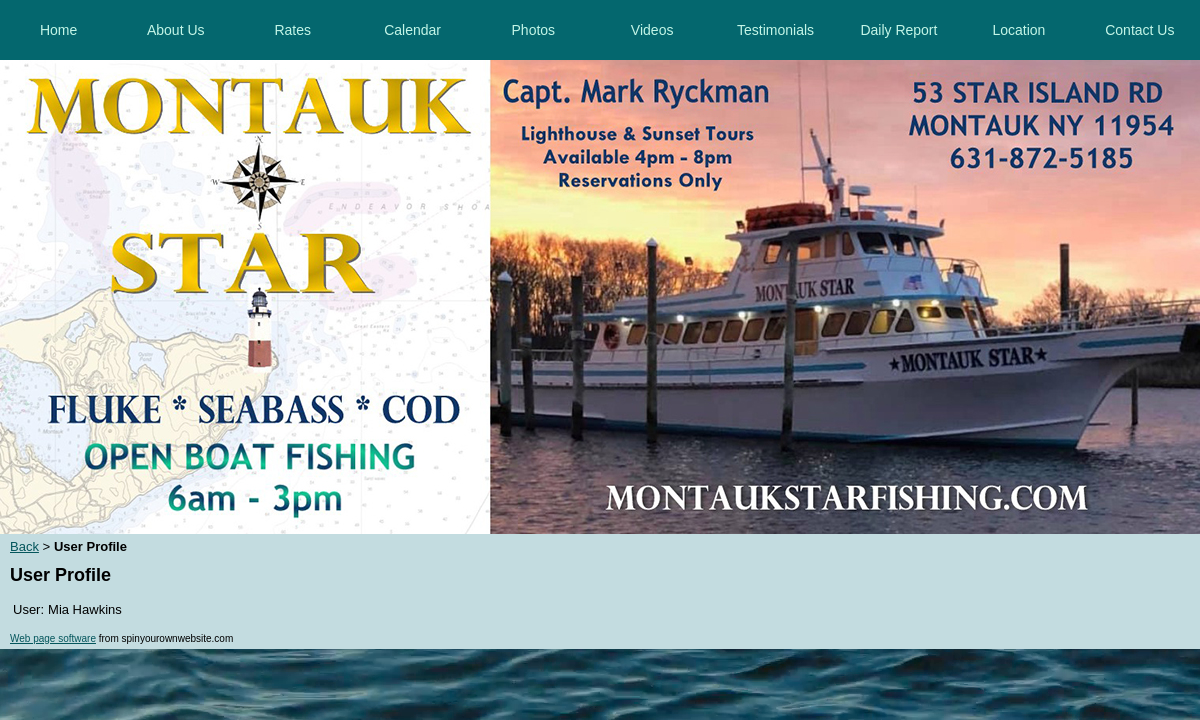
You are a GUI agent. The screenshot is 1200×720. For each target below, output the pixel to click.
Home (58, 30)
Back (24, 546)
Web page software (53, 638)
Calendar (412, 30)
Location (1018, 30)
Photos (534, 30)
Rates (292, 30)
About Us (176, 30)
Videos (652, 30)
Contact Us (1139, 30)
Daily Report (898, 30)
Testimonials (775, 30)
